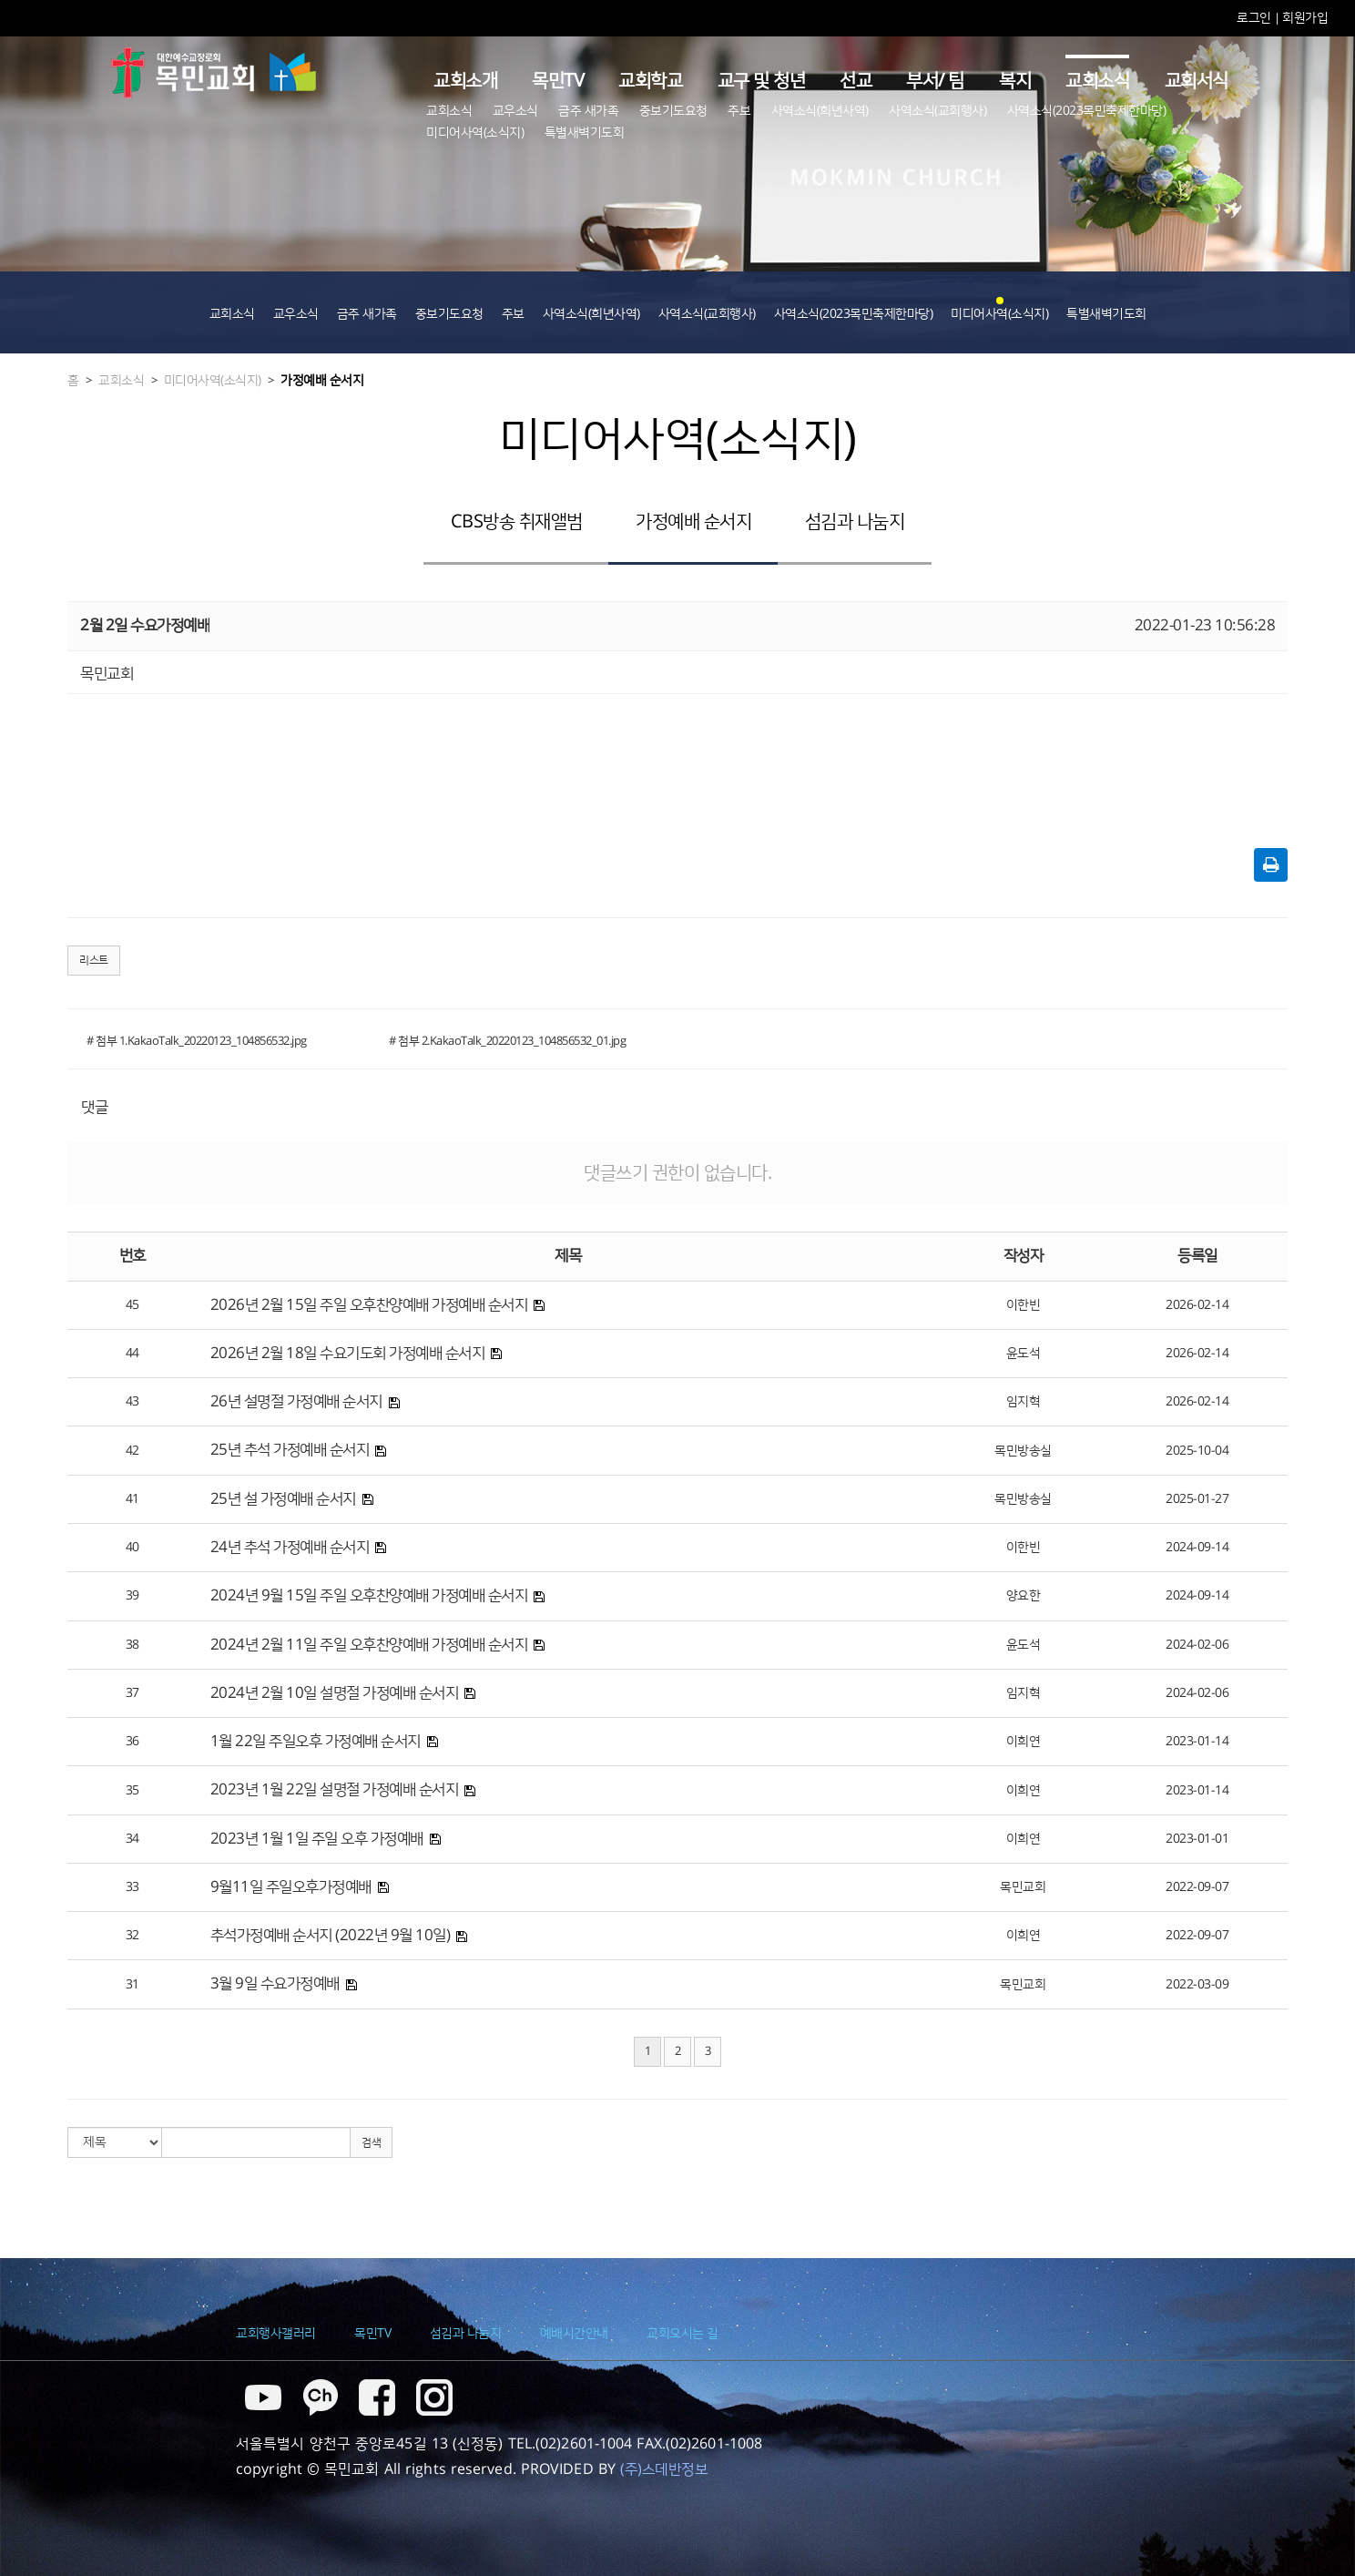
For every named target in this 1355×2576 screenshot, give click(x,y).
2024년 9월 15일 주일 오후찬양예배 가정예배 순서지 (369, 1596)
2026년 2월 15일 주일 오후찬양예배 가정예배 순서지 (369, 1305)
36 (132, 1741)
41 (132, 1499)
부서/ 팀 (935, 81)
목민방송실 (1023, 1451)
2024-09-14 (1197, 1547)
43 (132, 1402)
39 (132, 1596)
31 (132, 1985)
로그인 (1255, 18)
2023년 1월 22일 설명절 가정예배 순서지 (334, 1790)
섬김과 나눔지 (855, 522)
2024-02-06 (1197, 1645)
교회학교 (650, 81)
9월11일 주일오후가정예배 (291, 1887)
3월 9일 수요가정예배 (275, 1984)
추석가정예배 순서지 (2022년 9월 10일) (330, 1935)
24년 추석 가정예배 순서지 (290, 1547)
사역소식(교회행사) (937, 111)
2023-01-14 (1197, 1741)
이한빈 (1023, 1305)
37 (132, 1693)
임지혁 (1023, 1402)
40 (132, 1547)
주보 (739, 111)
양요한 (1023, 1596)
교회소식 (1097, 81)
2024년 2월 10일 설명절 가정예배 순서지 (334, 1693)
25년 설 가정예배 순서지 (283, 1499)
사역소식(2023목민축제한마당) (1087, 111)
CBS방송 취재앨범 (517, 522)
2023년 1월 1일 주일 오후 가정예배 (316, 1839)
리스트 (93, 960)
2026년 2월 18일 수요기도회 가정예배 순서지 (347, 1353)
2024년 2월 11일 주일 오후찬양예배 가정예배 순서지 (369, 1645)
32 (132, 1935)
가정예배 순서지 (321, 380)
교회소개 (465, 81)
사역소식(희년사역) (820, 111)
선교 (855, 81)
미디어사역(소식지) (475, 133)
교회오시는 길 (682, 2333)
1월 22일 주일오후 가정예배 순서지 (315, 1741)
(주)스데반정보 (664, 2469)
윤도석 (1023, 1353)
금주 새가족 (588, 111)
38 (132, 1645)
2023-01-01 (1197, 1839)
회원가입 (1305, 18)
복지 (1015, 81)
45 (132, 1305)
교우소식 (515, 111)
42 (132, 1451)
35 (132, 1791)
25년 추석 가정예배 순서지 (290, 1450)
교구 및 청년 (762, 81)
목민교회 (1022, 1887)
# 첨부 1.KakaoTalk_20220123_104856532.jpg (197, 1041)
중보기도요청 (673, 111)
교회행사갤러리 (276, 2333)
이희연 (1023, 1741)
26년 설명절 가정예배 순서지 (296, 1402)
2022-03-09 (1197, 1985)
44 (132, 1353)
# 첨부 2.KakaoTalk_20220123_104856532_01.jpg (507, 1041)
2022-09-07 (1197, 1887)
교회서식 (1196, 81)
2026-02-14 (1197, 1305)
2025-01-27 (1197, 1499)
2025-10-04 (1197, 1451)
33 (132, 1887)
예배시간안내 (574, 2333)
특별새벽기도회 (585, 133)
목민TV (558, 81)
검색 (371, 2143)
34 (132, 1839)
